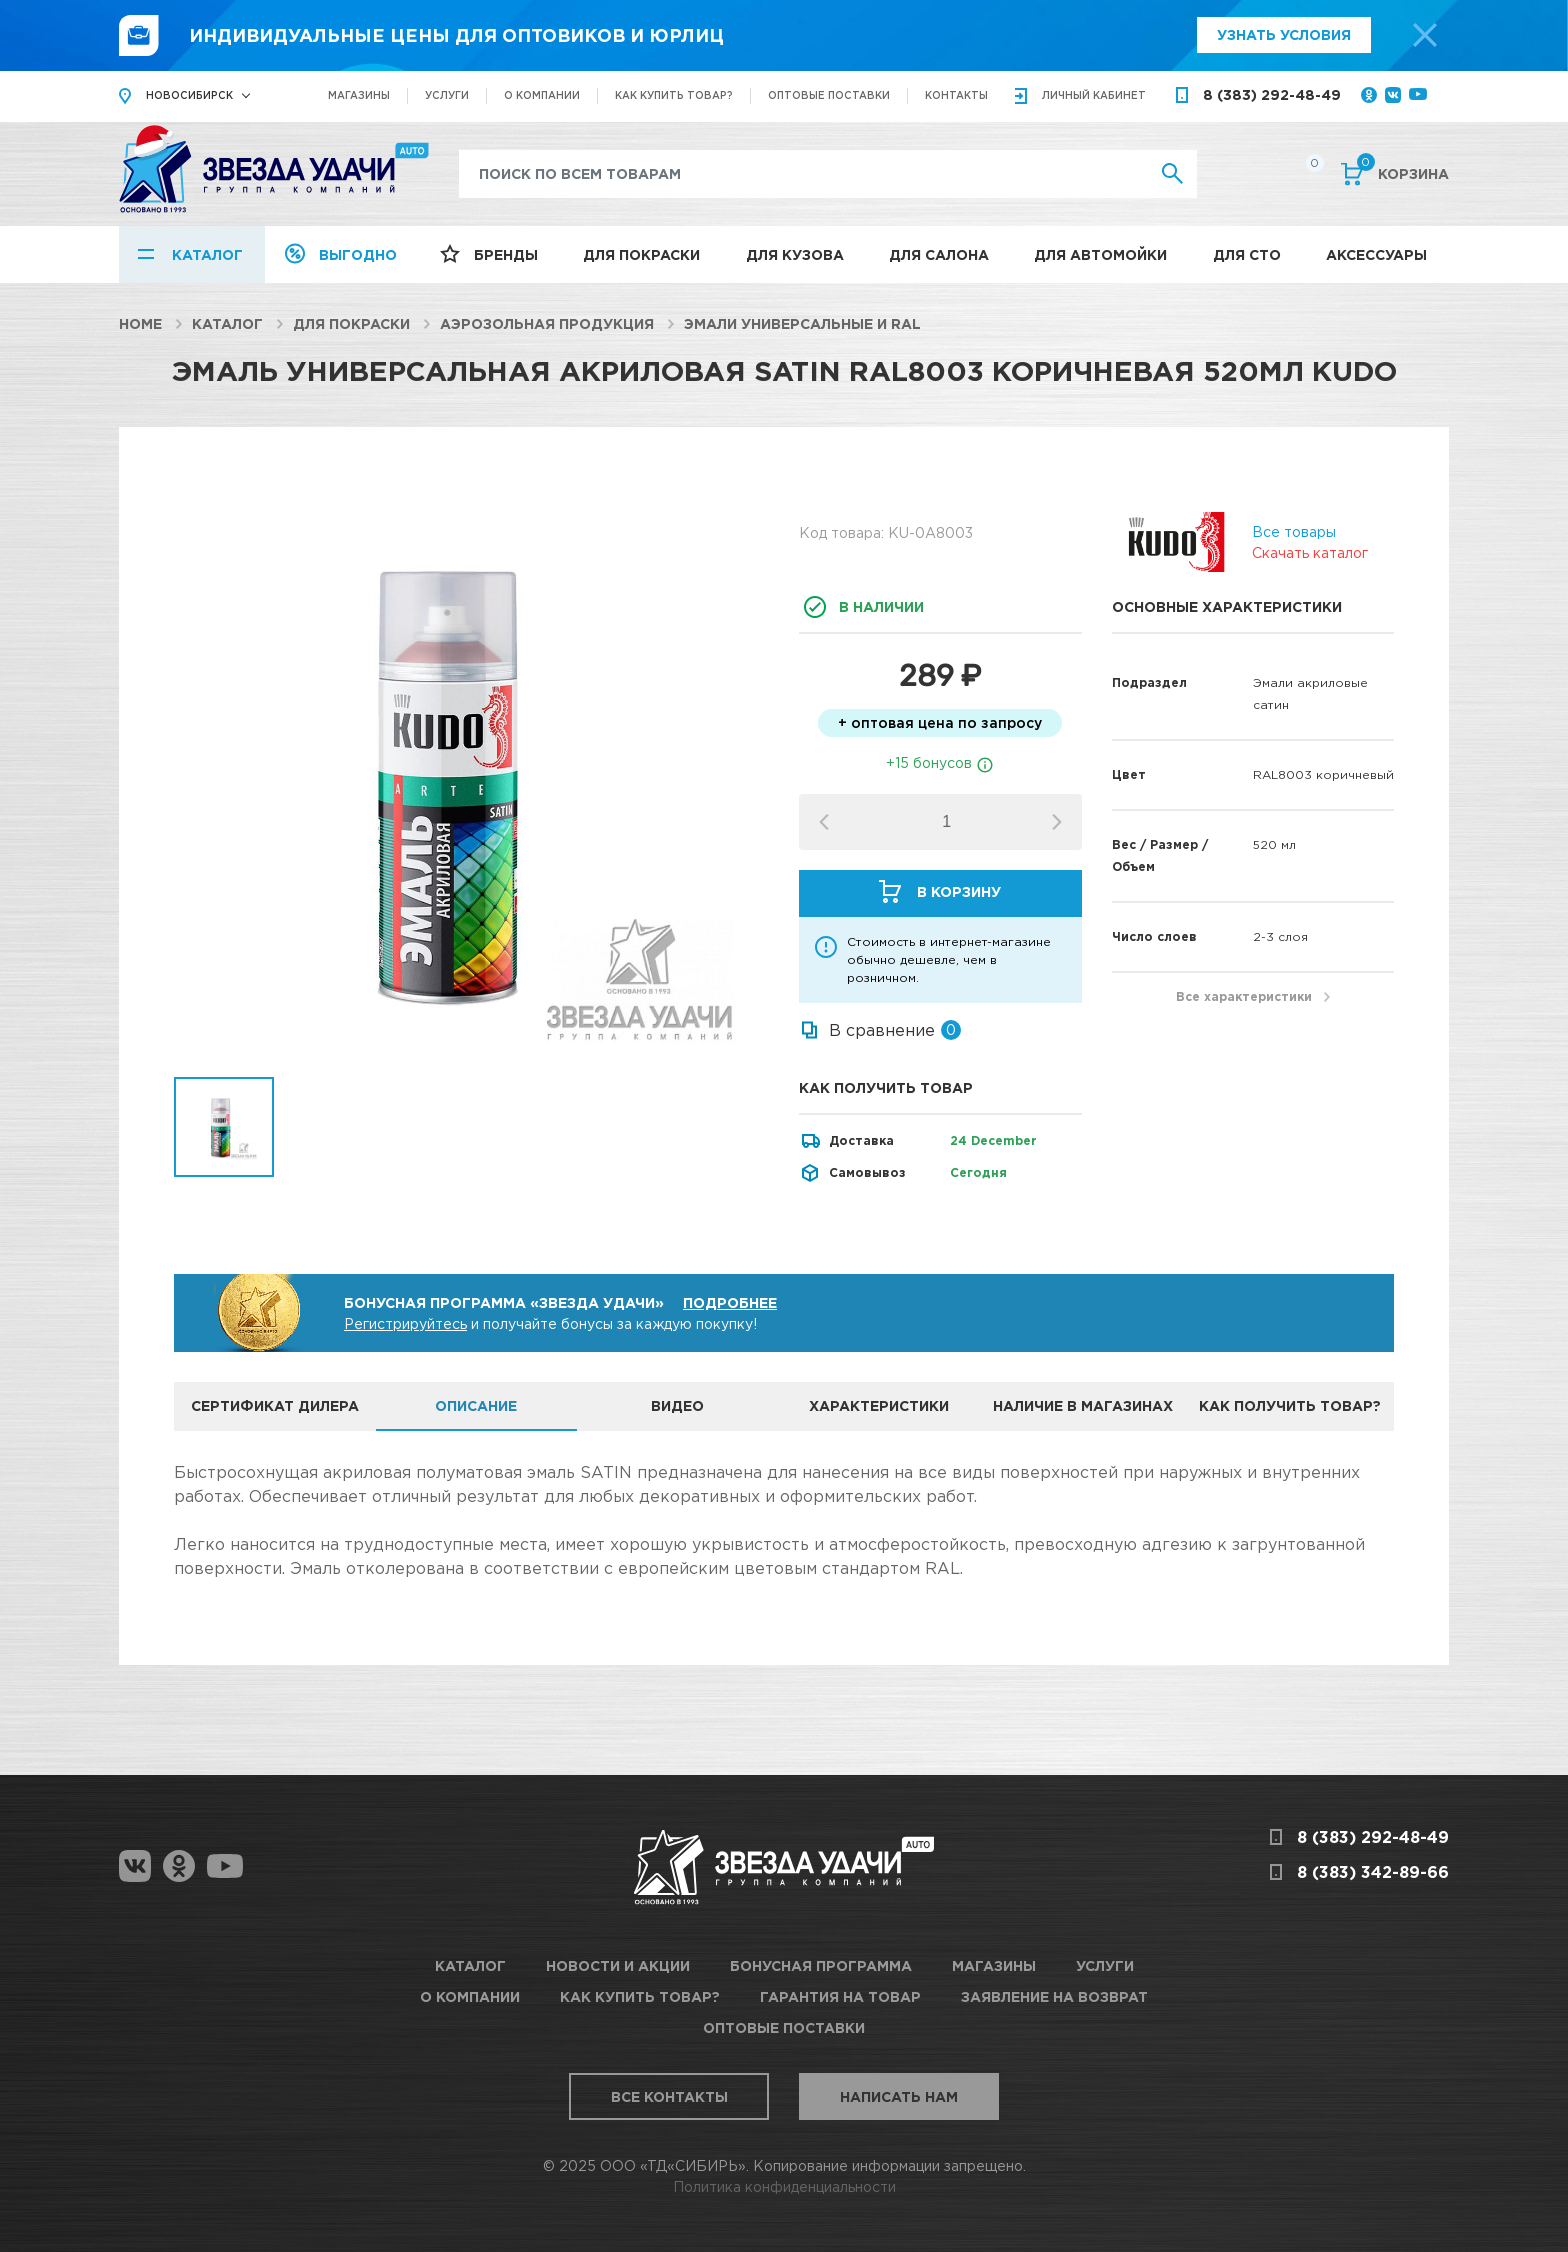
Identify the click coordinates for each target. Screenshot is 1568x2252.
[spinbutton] (946, 822)
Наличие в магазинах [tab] (1083, 1405)
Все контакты (669, 2096)
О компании (542, 95)
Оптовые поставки (829, 95)
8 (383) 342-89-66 (1373, 1872)
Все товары (1294, 531)
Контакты (956, 95)
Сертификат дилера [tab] (275, 1405)
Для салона (939, 254)
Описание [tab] (476, 1405)
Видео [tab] (677, 1405)
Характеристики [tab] (879, 1405)
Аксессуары (1376, 254)
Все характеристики (1244, 996)
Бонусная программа (821, 1965)
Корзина (1403, 172)
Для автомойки (1100, 254)
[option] (471, 779)
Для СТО (1247, 254)
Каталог (207, 254)
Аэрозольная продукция (547, 323)
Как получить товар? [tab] (1290, 1405)
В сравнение (882, 1030)
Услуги (447, 95)
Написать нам (899, 2096)
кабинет (1094, 95)
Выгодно (358, 254)
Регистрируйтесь (405, 1323)
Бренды (506, 254)
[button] (1057, 822)
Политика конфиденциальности (784, 2186)
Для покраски (641, 254)
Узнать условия (1284, 34)
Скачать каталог (1310, 552)
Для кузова (795, 254)
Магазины (359, 95)
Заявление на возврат (1054, 1996)
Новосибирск (189, 95)
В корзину (959, 891)
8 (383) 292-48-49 (1272, 94)
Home (140, 323)
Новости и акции (618, 1965)
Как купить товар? (674, 95)
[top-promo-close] (1425, 35)
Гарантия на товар (840, 1996)
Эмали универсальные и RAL (802, 323)
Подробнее (730, 1302)
